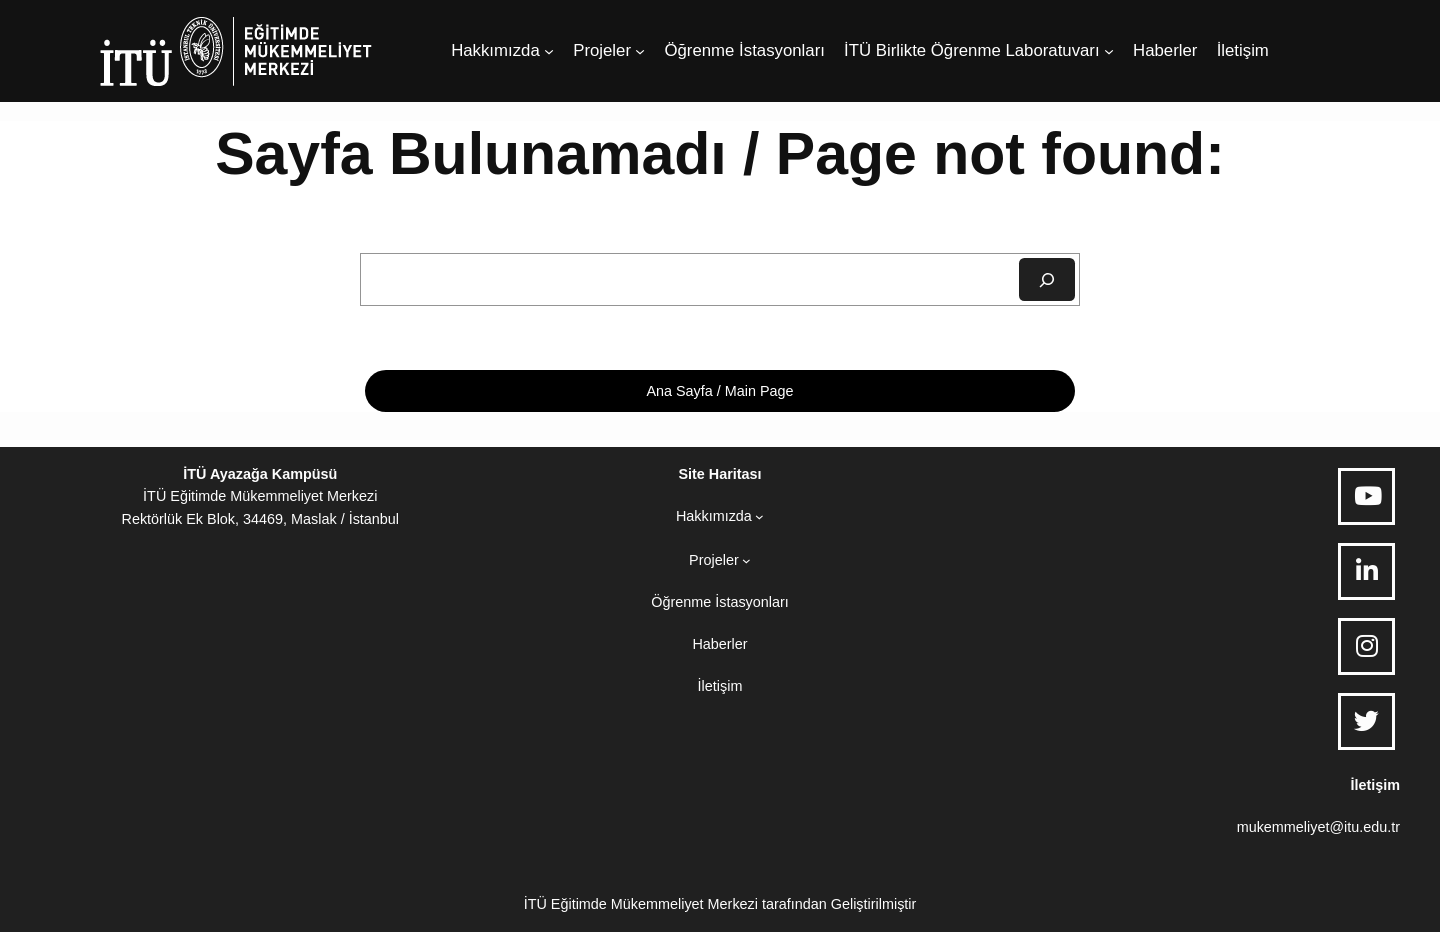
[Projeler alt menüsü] (640, 51)
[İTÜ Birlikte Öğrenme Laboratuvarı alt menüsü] (1109, 51)
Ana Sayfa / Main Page (719, 391)
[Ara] (1047, 279)
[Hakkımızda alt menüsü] (549, 51)
